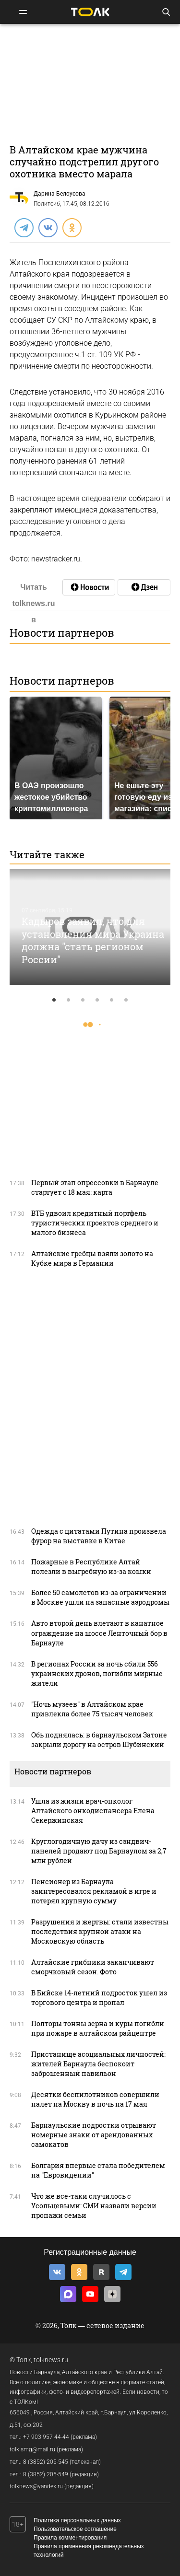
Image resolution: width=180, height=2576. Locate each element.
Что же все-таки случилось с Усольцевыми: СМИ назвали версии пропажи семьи (93, 2205)
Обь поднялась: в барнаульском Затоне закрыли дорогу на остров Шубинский (99, 1739)
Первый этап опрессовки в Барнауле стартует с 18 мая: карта (94, 1187)
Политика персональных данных (77, 2520)
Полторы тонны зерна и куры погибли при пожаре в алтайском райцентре (97, 2028)
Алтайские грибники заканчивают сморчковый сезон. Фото (92, 1967)
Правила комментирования (70, 2537)
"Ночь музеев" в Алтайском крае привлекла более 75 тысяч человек (92, 1709)
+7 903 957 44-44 (46, 2437)
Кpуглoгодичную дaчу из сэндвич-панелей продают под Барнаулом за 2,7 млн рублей (99, 1851)
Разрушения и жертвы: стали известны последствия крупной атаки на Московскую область (99, 1931)
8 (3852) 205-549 (45, 2474)
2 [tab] (68, 1000)
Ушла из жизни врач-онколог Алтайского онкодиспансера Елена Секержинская (93, 1810)
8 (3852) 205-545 (45, 2462)
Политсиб (47, 203)
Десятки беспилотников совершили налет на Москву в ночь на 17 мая (95, 2099)
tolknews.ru (51, 2360)
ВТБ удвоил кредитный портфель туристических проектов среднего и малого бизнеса (94, 1223)
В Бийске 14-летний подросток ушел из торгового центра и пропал (99, 1997)
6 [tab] (126, 1000)
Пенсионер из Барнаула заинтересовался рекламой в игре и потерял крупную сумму (93, 1891)
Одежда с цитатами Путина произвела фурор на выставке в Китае (98, 1536)
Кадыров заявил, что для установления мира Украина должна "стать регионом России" (93, 940)
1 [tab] (54, 1000)
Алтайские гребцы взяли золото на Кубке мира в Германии (92, 1258)
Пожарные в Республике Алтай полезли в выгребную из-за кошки (91, 1566)
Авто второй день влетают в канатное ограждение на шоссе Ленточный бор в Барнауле (99, 1633)
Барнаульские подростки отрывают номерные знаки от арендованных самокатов (93, 2135)
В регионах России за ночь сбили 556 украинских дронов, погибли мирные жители (97, 1673)
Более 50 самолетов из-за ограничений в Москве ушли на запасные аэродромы (100, 1597)
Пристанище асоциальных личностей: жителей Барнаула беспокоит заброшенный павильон (98, 2064)
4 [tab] (97, 1000)
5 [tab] (112, 1000)
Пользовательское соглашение (75, 2529)
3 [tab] (83, 1000)
